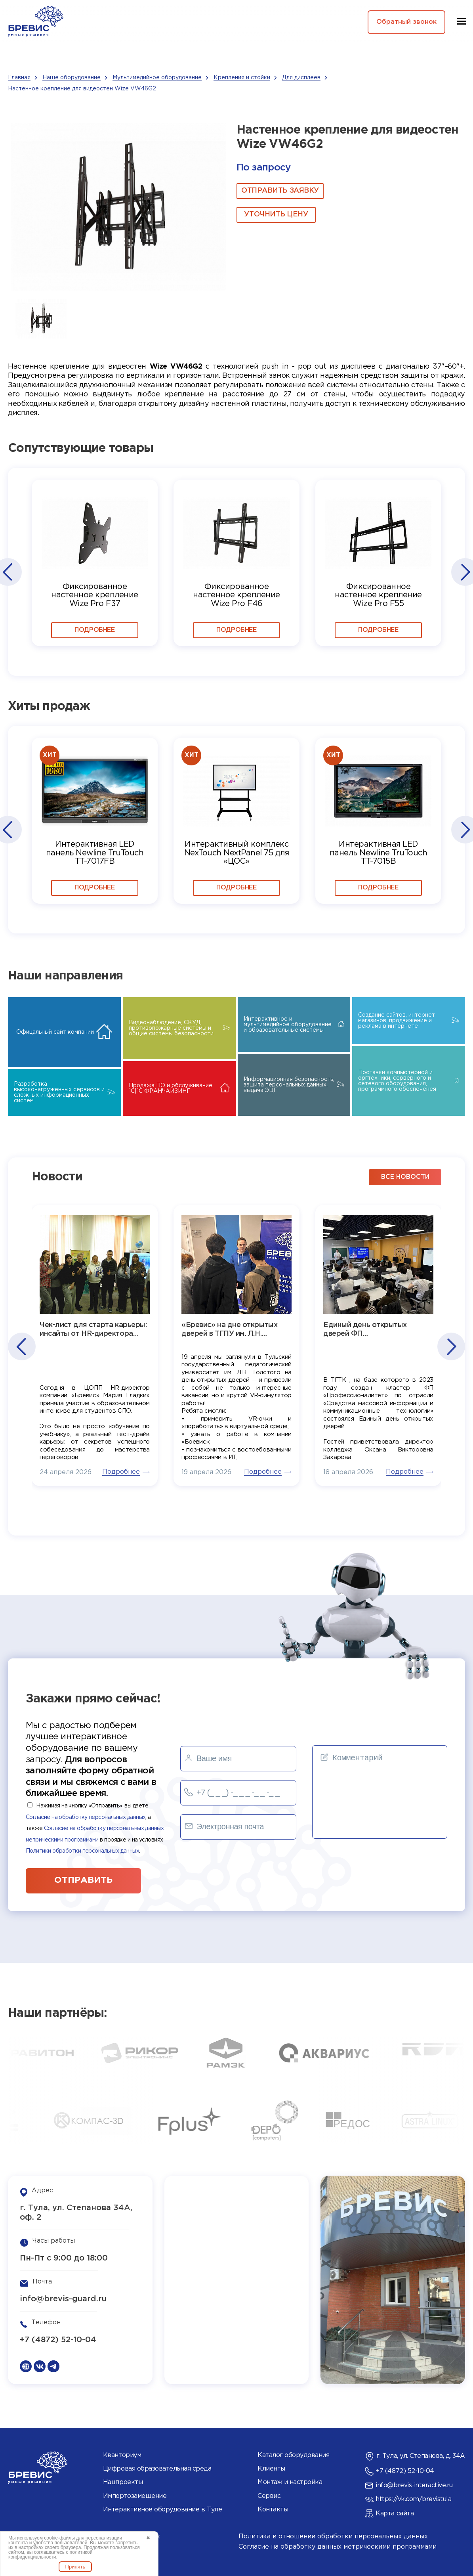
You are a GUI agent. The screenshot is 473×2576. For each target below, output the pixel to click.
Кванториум (122, 2455)
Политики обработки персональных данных (82, 1851)
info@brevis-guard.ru (63, 2299)
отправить (83, 1880)
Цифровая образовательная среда (157, 2469)
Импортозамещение (134, 2496)
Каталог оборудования (293, 2455)
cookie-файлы (59, 2538)
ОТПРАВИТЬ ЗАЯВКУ (280, 190)
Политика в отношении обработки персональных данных (333, 2537)
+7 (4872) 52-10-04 (58, 2339)
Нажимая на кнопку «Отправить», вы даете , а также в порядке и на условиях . (95, 1828)
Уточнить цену (276, 214)
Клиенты (271, 2469)
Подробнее (94, 630)
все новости (405, 1177)
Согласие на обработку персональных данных (85, 1817)
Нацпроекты (123, 2482)
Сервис (268, 2496)
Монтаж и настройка (289, 2482)
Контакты (272, 2510)
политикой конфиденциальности (50, 2554)
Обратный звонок (406, 22)
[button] (7, 572)
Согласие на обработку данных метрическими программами (337, 2547)
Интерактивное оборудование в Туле (162, 2510)
